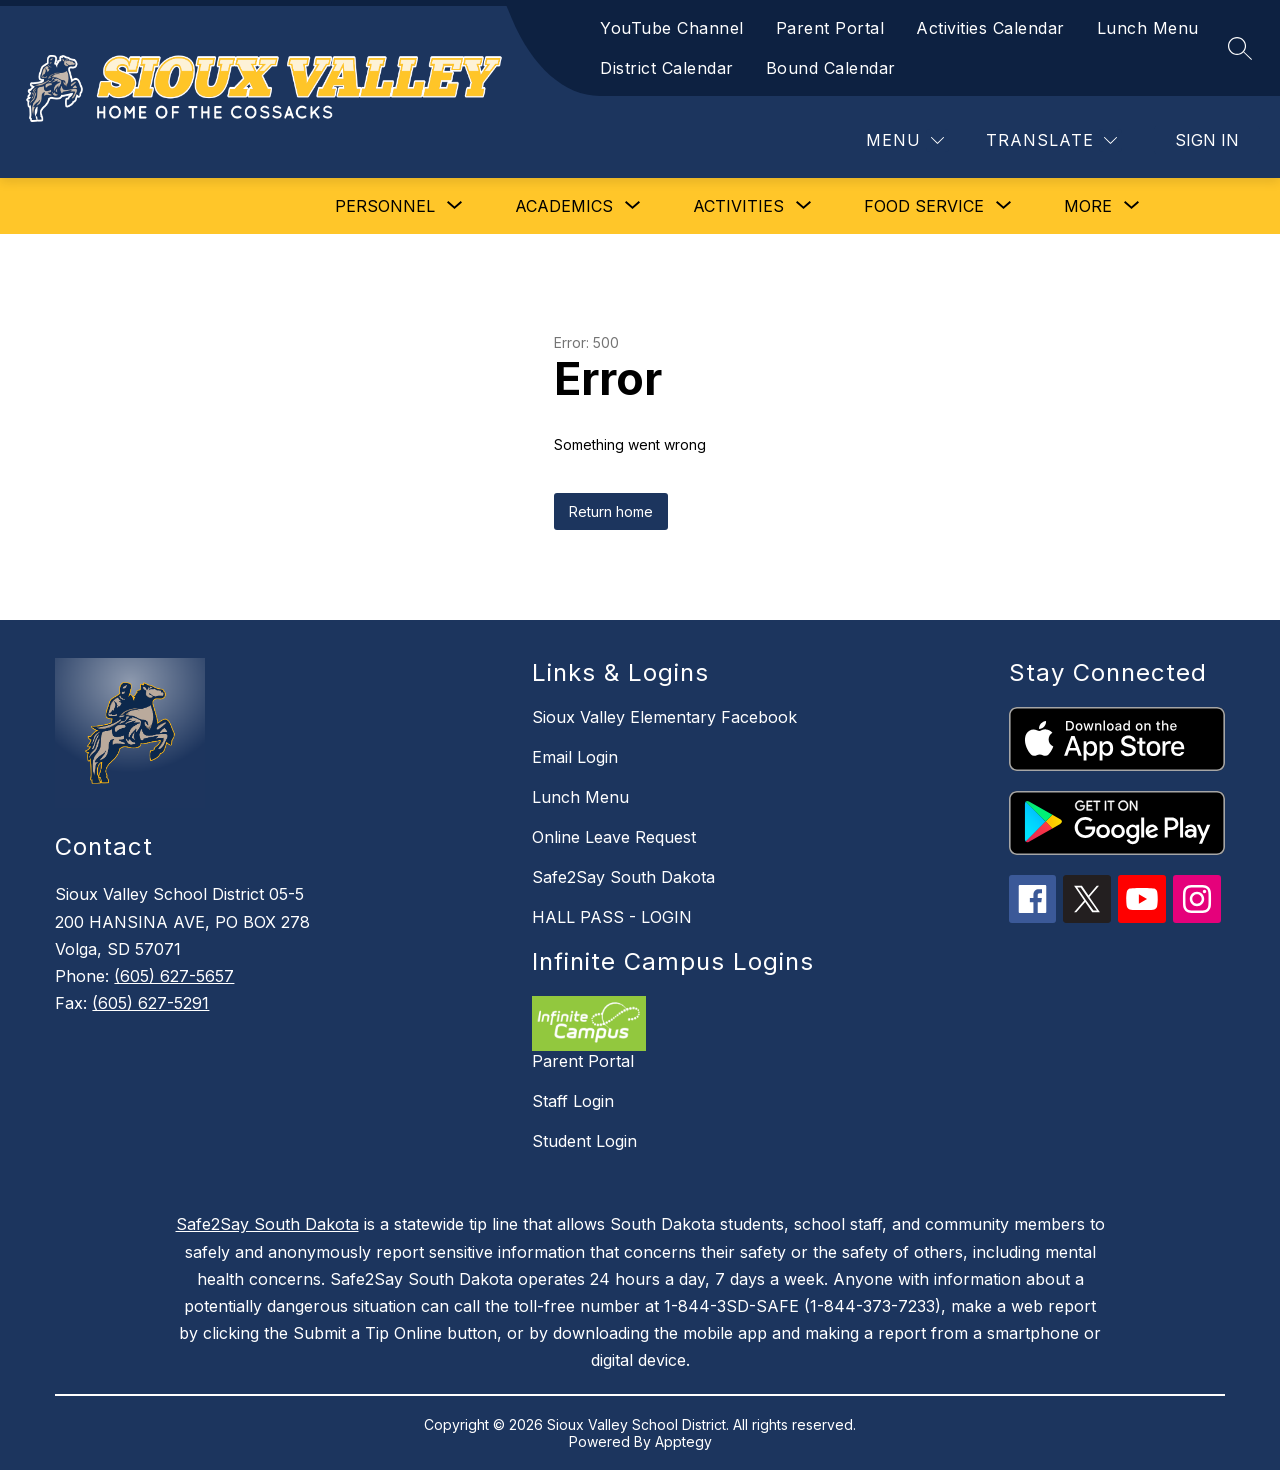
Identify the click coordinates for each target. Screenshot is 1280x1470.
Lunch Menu (1148, 28)
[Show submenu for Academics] (564, 206)
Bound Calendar (831, 68)
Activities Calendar (990, 28)
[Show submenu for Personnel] (385, 206)
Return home (611, 511)
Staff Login (573, 1101)
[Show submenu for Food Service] (924, 206)
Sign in (1207, 140)
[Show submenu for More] (1088, 206)
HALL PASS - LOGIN (612, 917)
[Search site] (1240, 48)
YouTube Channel (672, 28)
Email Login (575, 757)
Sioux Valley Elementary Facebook (664, 717)
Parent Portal (830, 28)
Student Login (584, 1141)
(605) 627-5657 (174, 976)
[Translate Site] (1051, 140)
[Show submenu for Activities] (738, 206)
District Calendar (667, 68)
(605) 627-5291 (150, 1003)
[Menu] (905, 140)
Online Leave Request (614, 837)
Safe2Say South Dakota (623, 877)
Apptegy (683, 1441)
